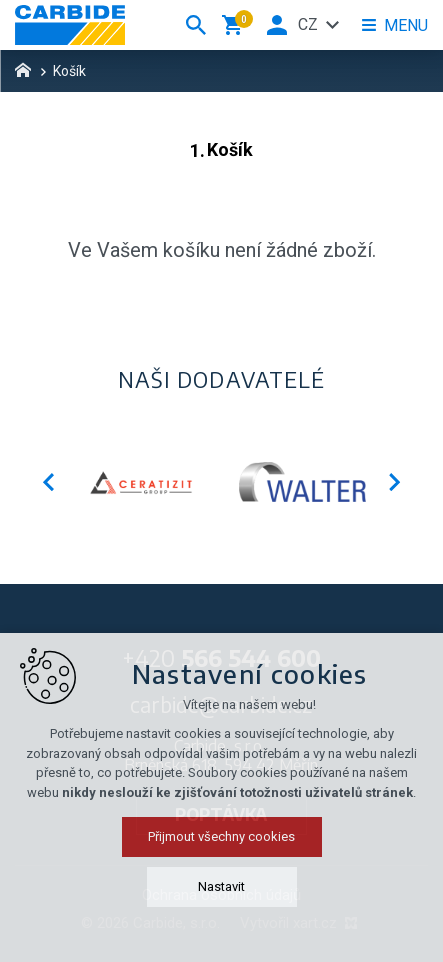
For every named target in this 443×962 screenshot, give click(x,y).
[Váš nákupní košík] (236, 25)
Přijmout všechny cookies (221, 836)
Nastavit (221, 886)
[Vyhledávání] (196, 25)
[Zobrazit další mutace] (333, 25)
